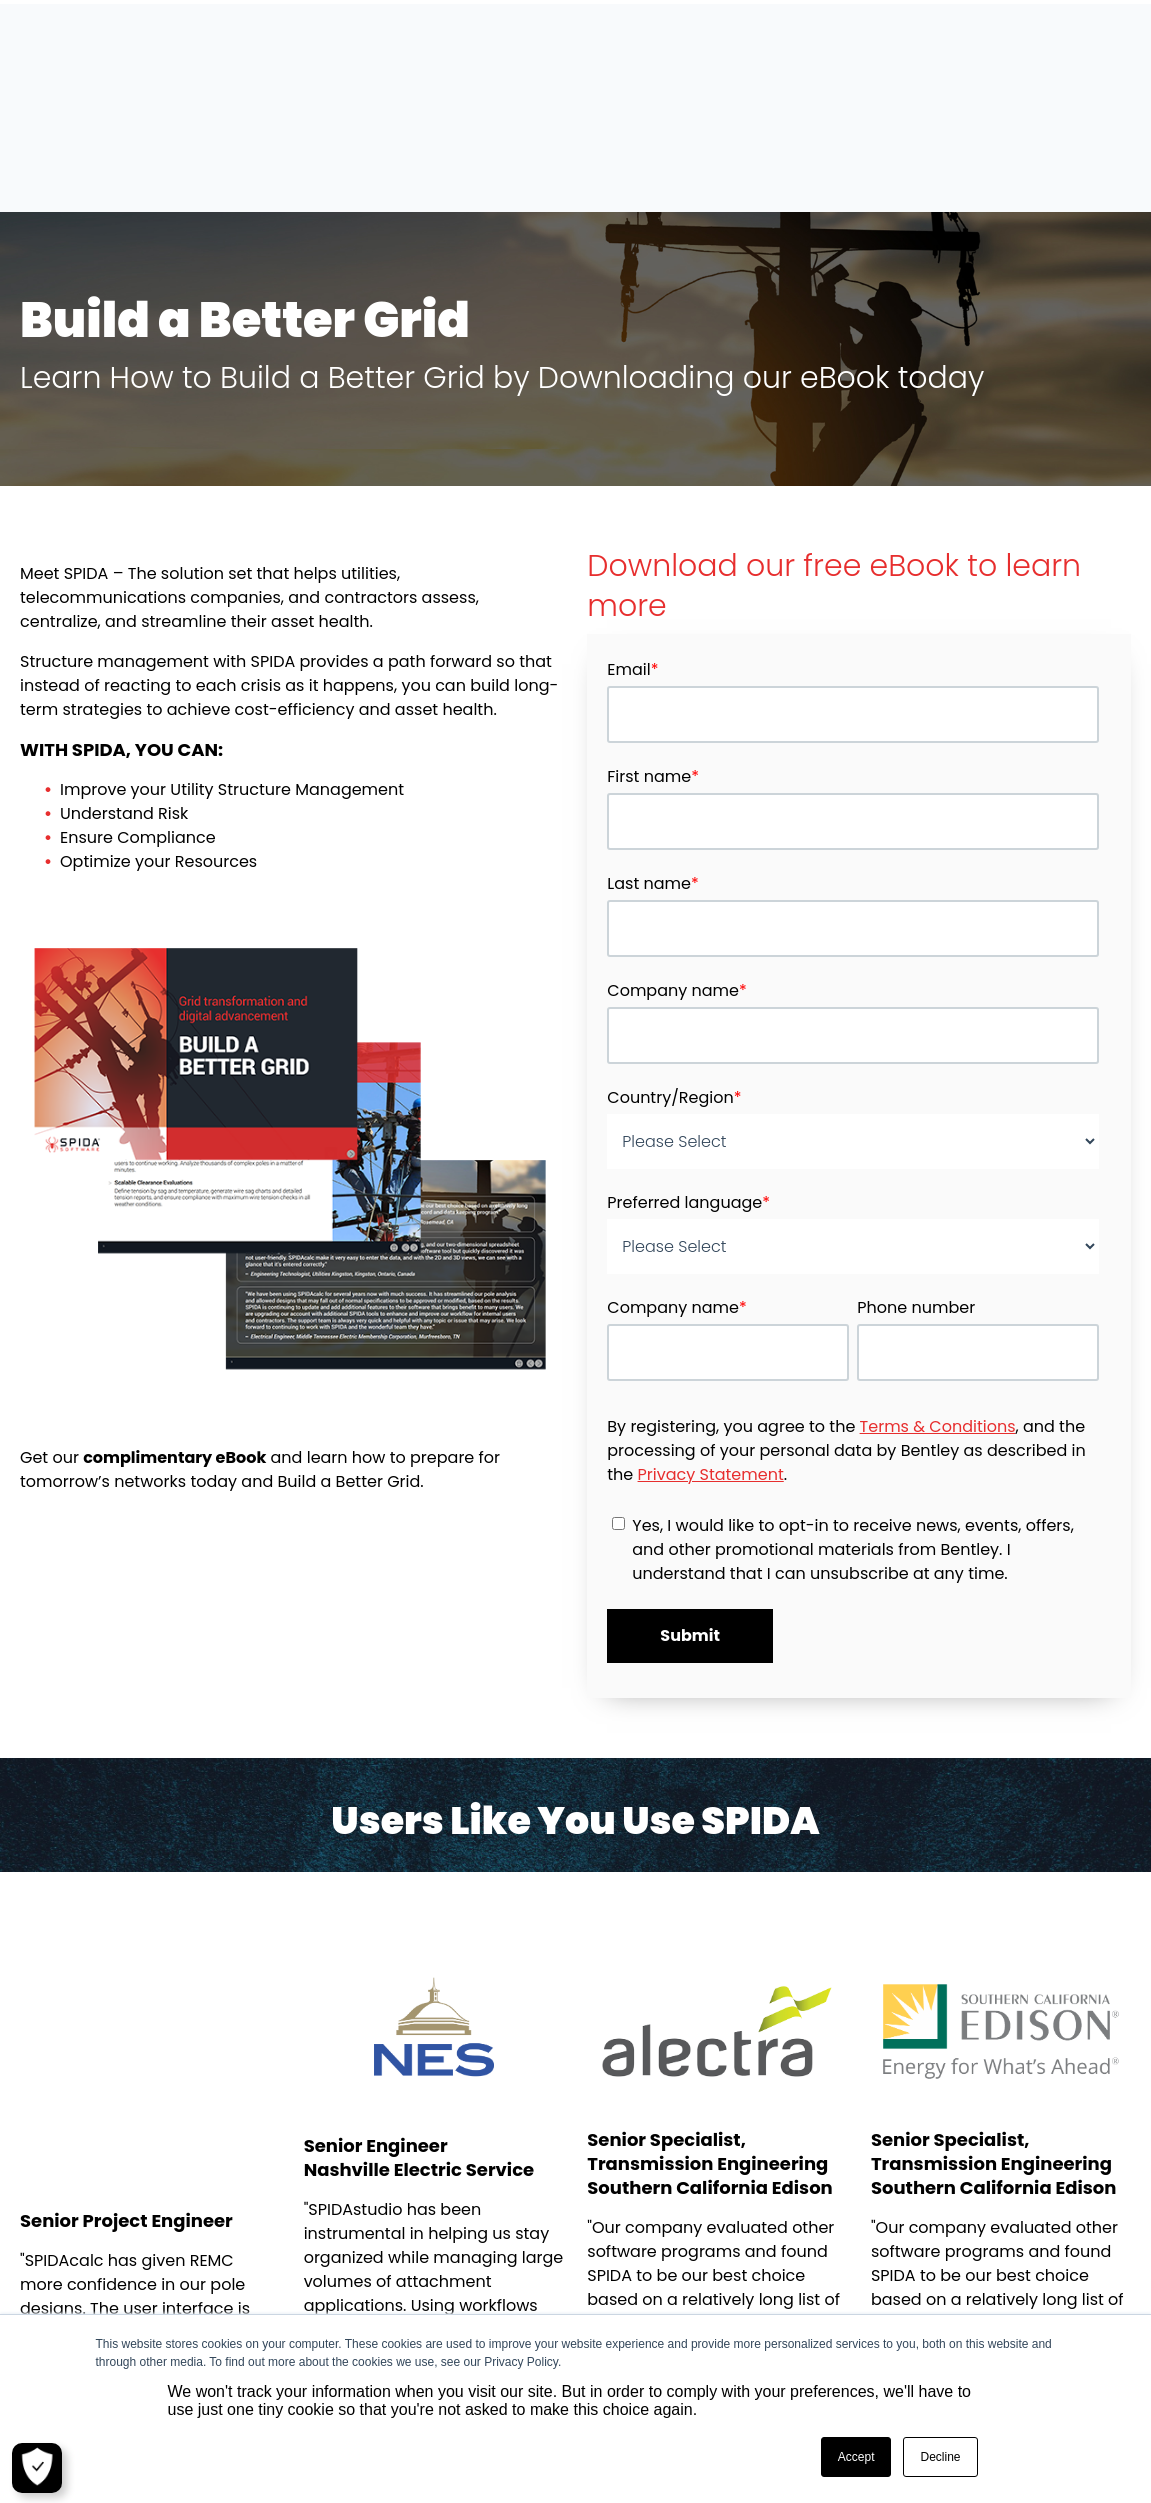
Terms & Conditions (938, 1319)
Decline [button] (940, 2457)
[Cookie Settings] (37, 2468)
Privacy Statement (711, 1367)
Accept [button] (856, 2457)
